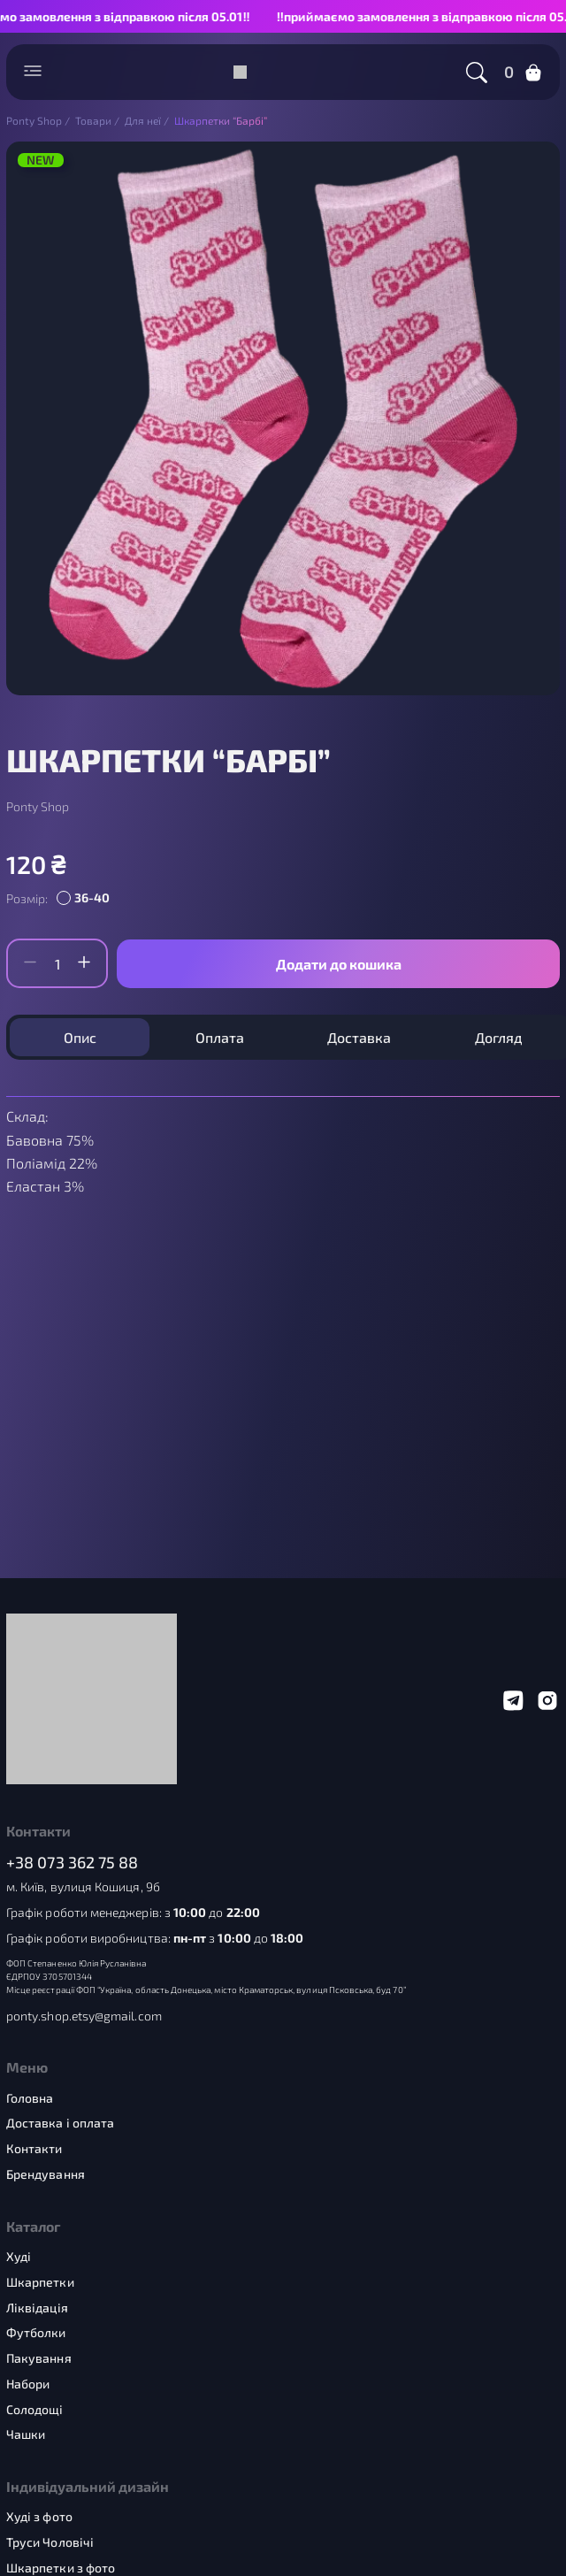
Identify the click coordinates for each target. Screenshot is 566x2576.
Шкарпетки (40, 2282)
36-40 (92, 897)
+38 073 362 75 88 (72, 1862)
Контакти (34, 2149)
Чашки (25, 2434)
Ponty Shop (37, 807)
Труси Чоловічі (50, 2542)
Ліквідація (37, 2308)
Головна (30, 2098)
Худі (18, 2257)
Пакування (39, 2358)
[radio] (86, 899)
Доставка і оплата (60, 2123)
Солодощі (35, 2410)
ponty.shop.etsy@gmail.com (84, 2016)
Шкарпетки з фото (60, 2568)
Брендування (45, 2174)
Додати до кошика (339, 963)
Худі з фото (39, 2517)
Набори (28, 2384)
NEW (41, 160)
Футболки (36, 2333)
